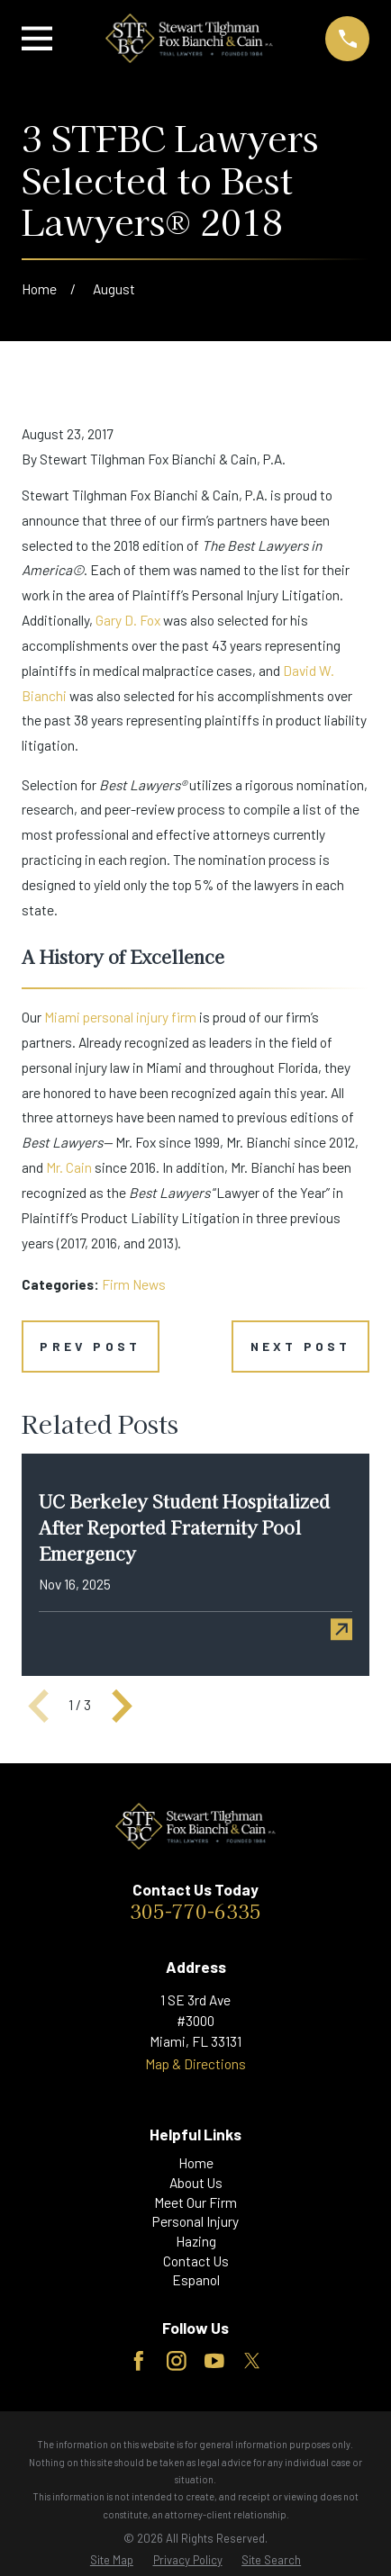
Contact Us (196, 2261)
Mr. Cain (69, 1167)
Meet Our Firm (195, 2202)
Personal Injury (195, 2221)
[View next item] (122, 1706)
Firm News (134, 1284)
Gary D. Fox (127, 620)
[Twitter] (252, 2361)
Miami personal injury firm (120, 1017)
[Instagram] (176, 2361)
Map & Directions (195, 2064)
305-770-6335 (195, 1910)
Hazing (196, 2241)
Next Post (300, 1346)
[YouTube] (214, 2361)
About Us (196, 2183)
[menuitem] (111, 2560)
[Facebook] (139, 2361)
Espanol (196, 2280)
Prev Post (90, 1346)
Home (196, 2163)
